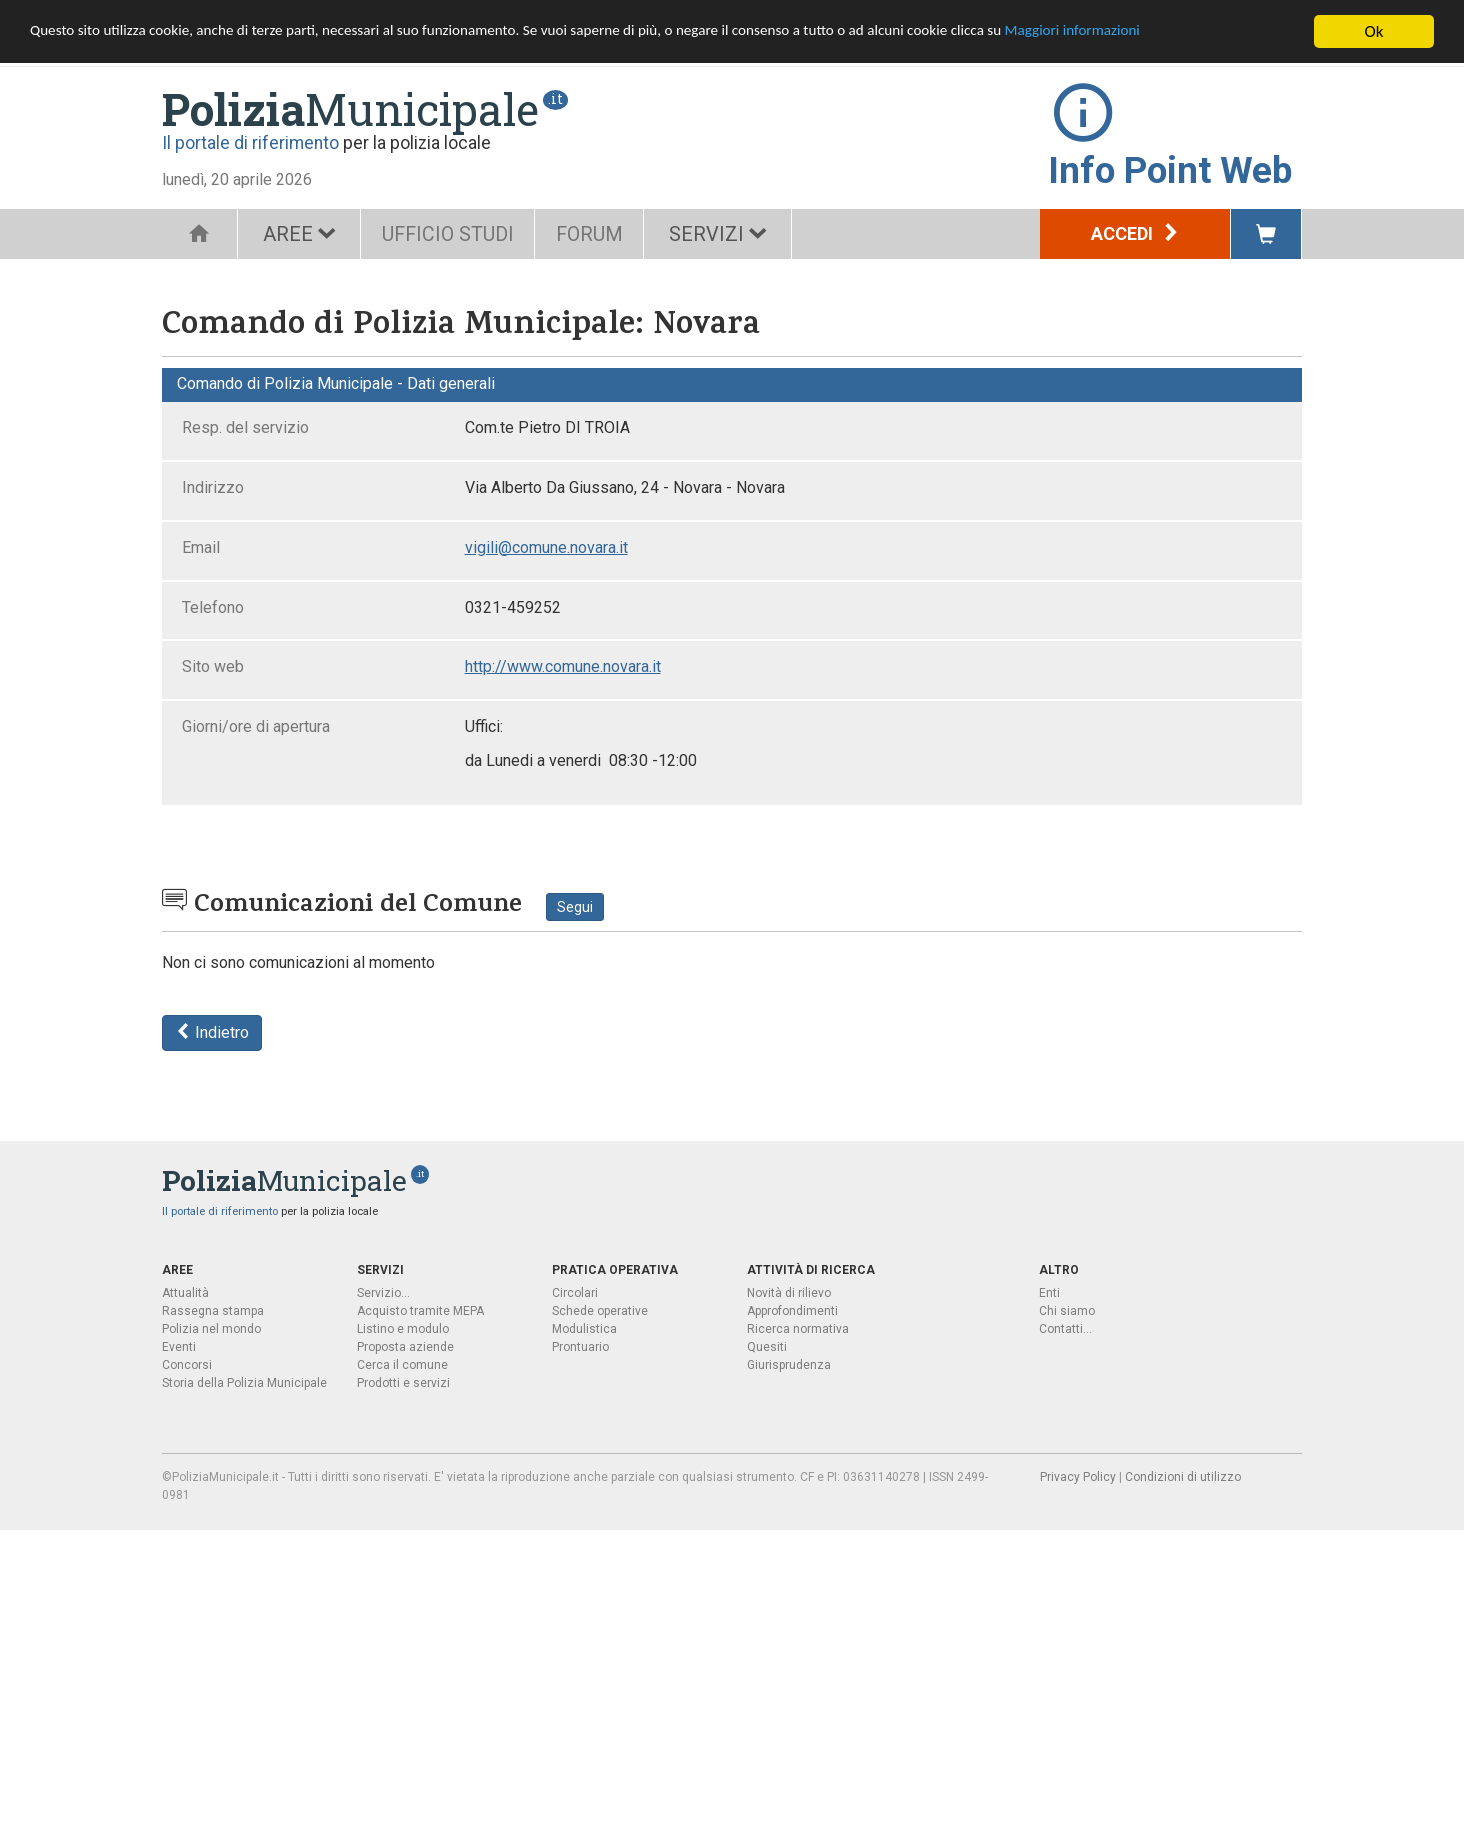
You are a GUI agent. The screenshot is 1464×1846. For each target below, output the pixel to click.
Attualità (185, 1293)
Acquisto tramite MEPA (420, 1311)
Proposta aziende (405, 1347)
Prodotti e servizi (403, 1383)
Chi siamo (1067, 1311)
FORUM (605, 234)
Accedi (1135, 233)
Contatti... (1065, 1329)
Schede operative (600, 1311)
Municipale (350, 109)
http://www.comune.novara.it (563, 666)
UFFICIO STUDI (453, 234)
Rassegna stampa (213, 1311)
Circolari (575, 1293)
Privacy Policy (1078, 1477)
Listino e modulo (403, 1329)
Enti (1049, 1293)
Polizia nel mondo (211, 1329)
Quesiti (767, 1347)
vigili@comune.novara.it (546, 547)
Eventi (179, 1347)
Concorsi (187, 1365)
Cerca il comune (402, 1365)
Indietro (212, 1032)
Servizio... (383, 1293)
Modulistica (584, 1329)
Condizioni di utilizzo (1183, 1477)
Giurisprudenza (789, 1365)
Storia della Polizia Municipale (244, 1383)
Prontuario (580, 1347)
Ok (1374, 31)
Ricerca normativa (798, 1329)
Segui (575, 907)
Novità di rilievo (789, 1293)
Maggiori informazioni (1201, 32)
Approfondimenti (792, 1311)
